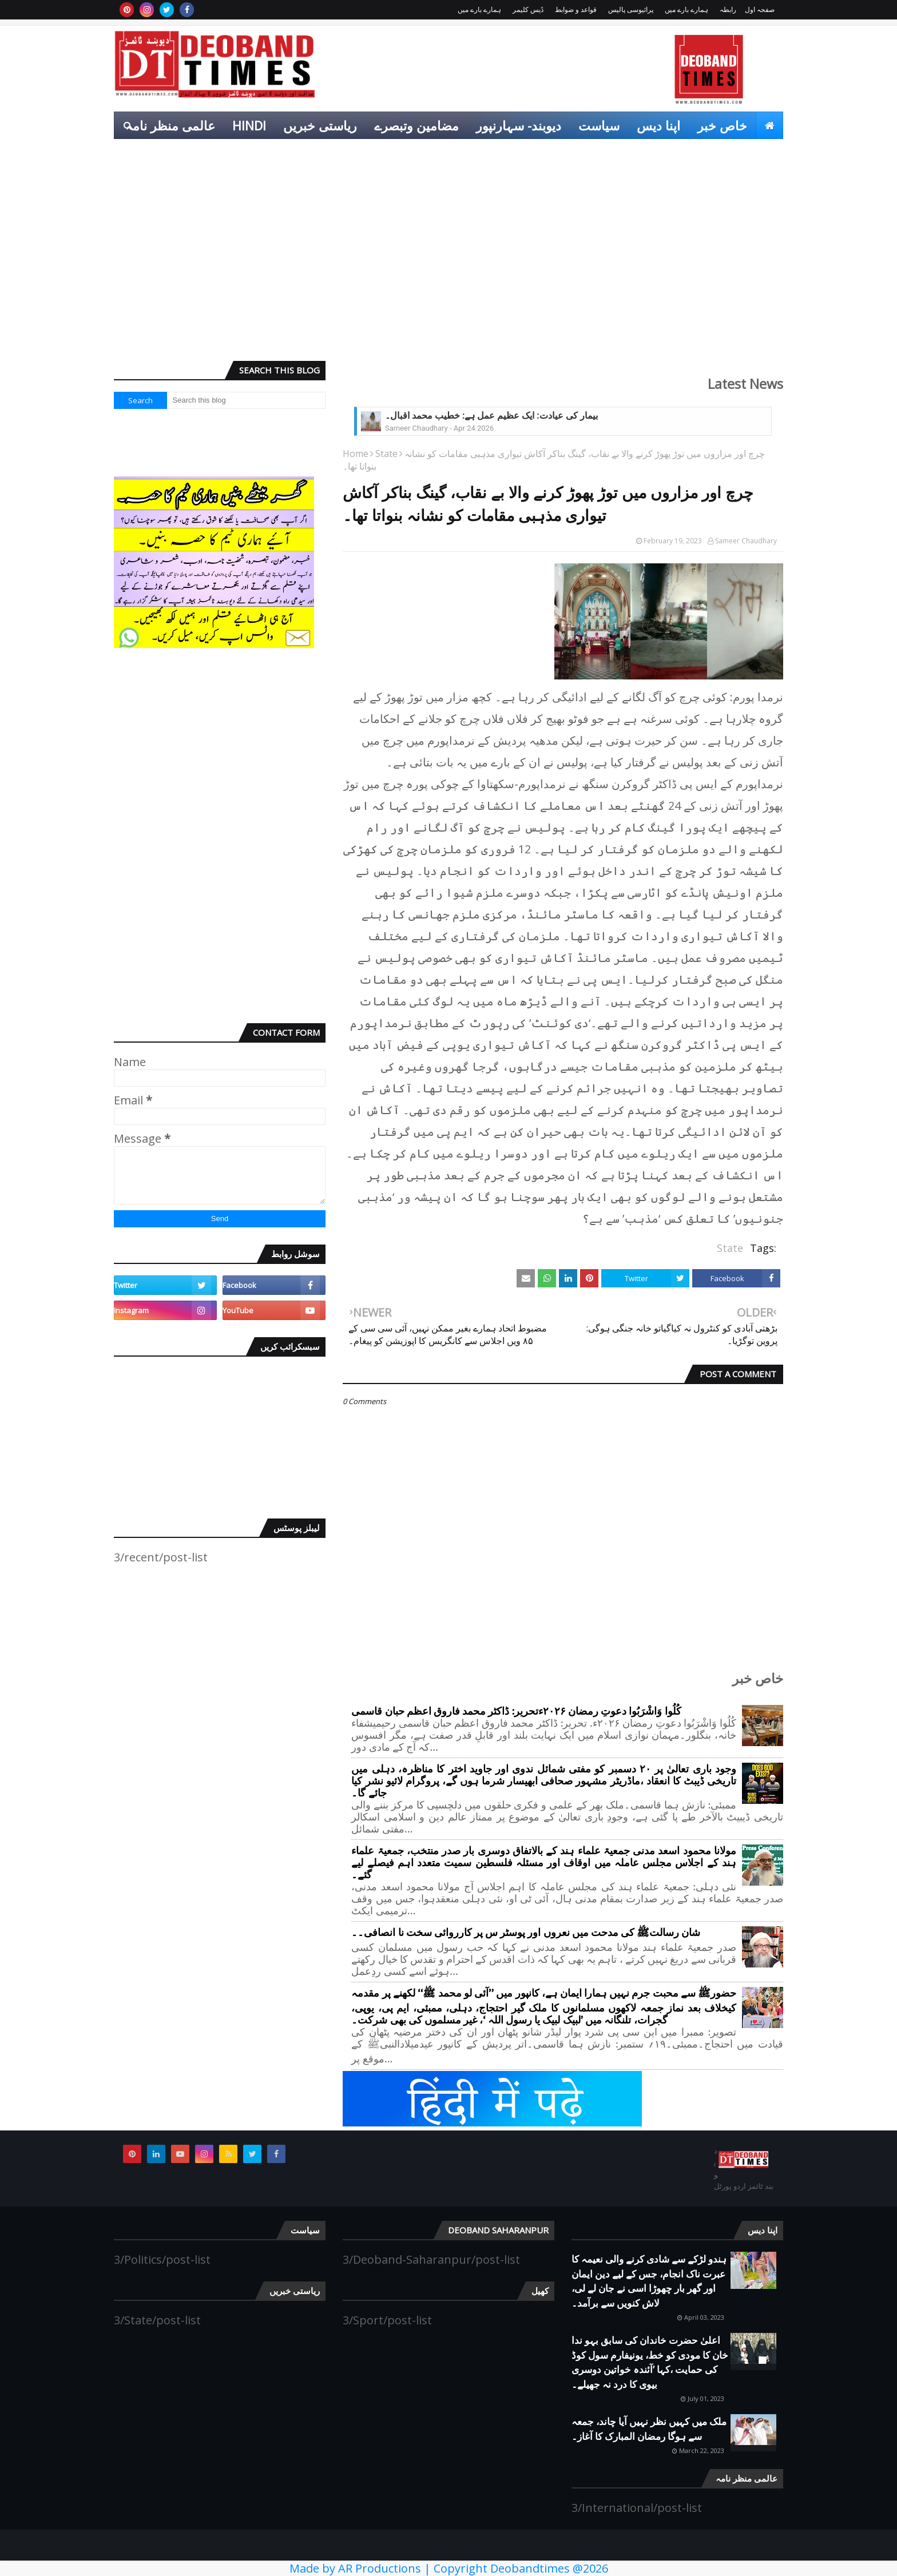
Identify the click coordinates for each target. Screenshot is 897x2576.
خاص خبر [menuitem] (722, 125)
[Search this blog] (246, 400)
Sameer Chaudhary (746, 541)
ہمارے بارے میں (686, 9)
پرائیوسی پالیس (630, 9)
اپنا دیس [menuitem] (658, 125)
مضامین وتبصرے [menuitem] (416, 125)
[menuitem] (769, 125)
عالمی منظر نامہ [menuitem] (170, 125)
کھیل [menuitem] (762, 152)
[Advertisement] (448, 264)
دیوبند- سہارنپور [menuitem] (518, 125)
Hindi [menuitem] (249, 125)
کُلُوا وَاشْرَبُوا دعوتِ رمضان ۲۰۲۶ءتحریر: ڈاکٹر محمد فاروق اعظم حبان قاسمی (516, 1711)
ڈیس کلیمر (528, 9)
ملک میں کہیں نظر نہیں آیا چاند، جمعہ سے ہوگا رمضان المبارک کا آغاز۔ (649, 2429)
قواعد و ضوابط (576, 9)
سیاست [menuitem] (599, 125)
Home (355, 453)
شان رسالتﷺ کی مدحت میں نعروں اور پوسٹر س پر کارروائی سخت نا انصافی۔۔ (525, 1932)
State (386, 453)
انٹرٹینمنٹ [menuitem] (705, 152)
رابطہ (728, 9)
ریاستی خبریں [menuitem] (320, 125)
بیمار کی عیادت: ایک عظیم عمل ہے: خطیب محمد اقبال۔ (491, 415)
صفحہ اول (760, 9)
